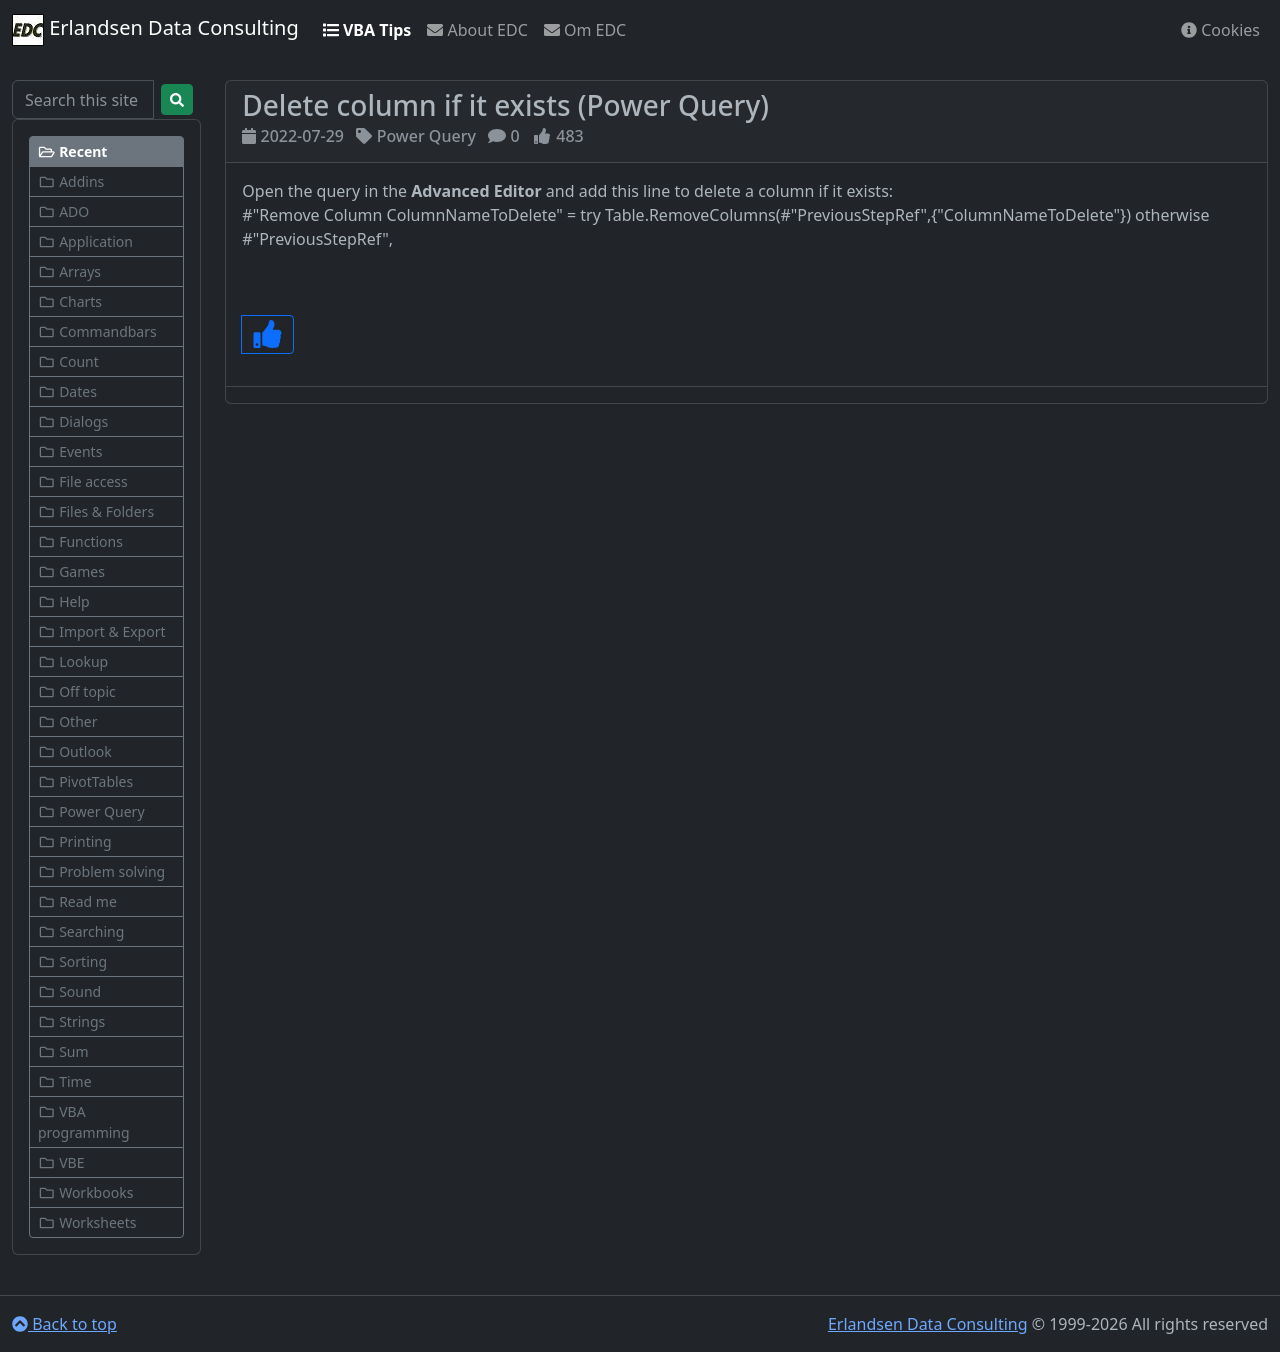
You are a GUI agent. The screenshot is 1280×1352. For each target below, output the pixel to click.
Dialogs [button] (73, 421)
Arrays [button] (69, 271)
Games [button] (71, 571)
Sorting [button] (72, 961)
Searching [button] (81, 931)
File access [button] (83, 481)
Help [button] (64, 601)
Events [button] (70, 451)
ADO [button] (63, 211)
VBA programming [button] (84, 1122)
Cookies (1220, 30)
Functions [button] (80, 541)
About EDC (477, 30)
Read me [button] (77, 901)
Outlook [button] (75, 751)
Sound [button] (69, 991)
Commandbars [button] (97, 331)
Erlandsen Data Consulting (155, 30)
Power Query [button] (91, 811)
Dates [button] (67, 391)
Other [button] (67, 721)
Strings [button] (71, 1021)
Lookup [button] (73, 661)
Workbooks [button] (85, 1192)
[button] (106, 151)
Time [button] (65, 1081)
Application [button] (85, 241)
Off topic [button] (77, 691)
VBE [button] (61, 1162)
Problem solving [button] (101, 871)
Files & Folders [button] (96, 511)
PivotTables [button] (85, 781)
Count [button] (68, 361)
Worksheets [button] (87, 1222)
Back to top (64, 1324)
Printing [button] (75, 841)
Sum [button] (63, 1051)
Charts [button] (70, 301)
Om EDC (585, 30)
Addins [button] (71, 181)
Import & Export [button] (102, 631)
